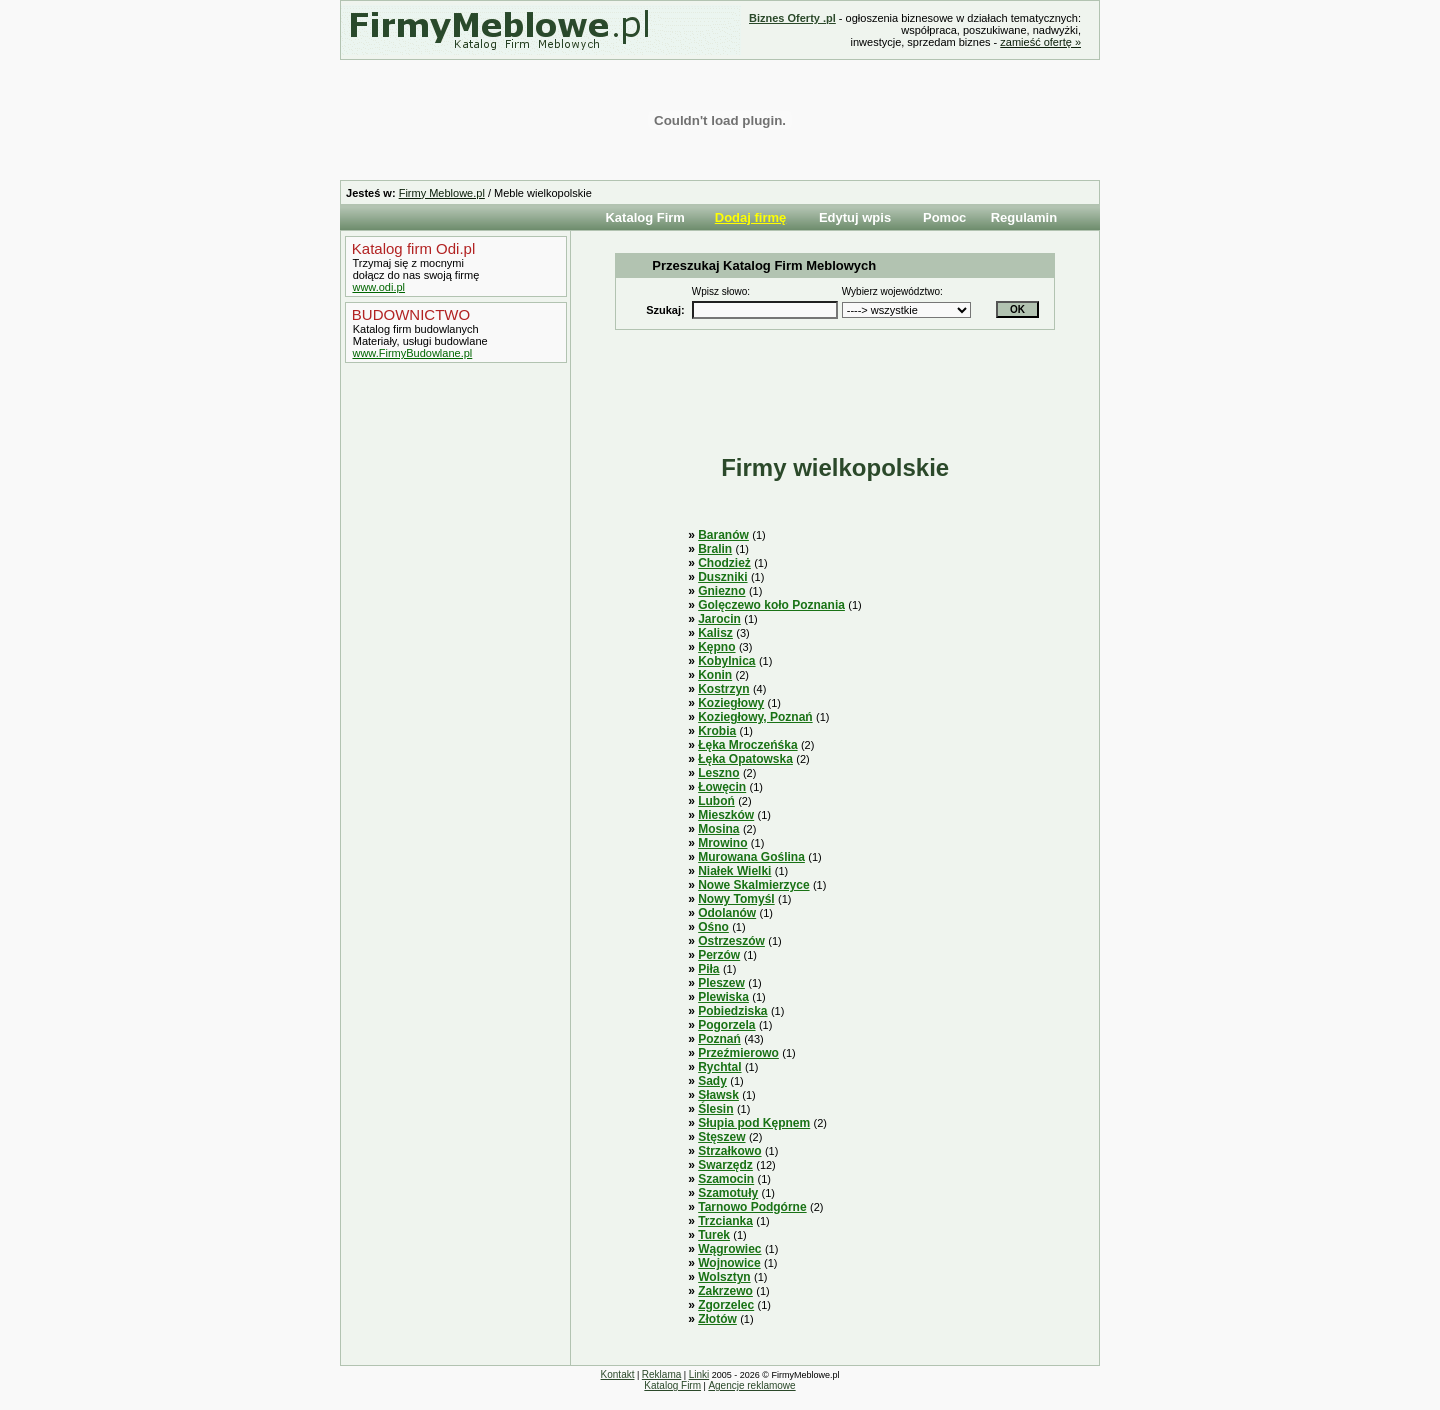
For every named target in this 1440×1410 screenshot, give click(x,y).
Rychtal (719, 1067)
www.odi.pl (378, 287)
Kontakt (618, 1374)
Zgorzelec (726, 1305)
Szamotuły (728, 1193)
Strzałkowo (729, 1151)
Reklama (661, 1374)
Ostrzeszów (731, 941)
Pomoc (944, 217)
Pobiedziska (732, 1011)
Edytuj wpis (855, 217)
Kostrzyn (723, 689)
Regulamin (1024, 217)
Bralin (715, 549)
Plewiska (723, 997)
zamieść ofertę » (1040, 42)
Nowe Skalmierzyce (753, 885)
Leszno (718, 773)
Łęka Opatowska (745, 759)
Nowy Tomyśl (736, 899)
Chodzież (724, 563)
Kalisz (715, 633)
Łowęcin (722, 787)
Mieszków (726, 815)
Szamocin (726, 1179)
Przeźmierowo (738, 1053)
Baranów (723, 535)
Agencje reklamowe (751, 1385)
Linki (699, 1374)
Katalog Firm (644, 217)
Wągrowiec (729, 1249)
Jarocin (719, 619)
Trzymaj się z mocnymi (407, 263)
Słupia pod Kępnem (754, 1123)
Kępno (716, 647)
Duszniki (722, 577)
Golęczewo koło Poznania (771, 605)
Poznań (719, 1039)
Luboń (716, 801)
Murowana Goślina (751, 857)
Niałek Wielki (734, 871)
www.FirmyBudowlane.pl (412, 353)
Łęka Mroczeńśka (747, 745)
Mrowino (722, 843)
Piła (708, 969)
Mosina (718, 829)
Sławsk (718, 1095)
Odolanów (727, 913)
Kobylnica (726, 661)
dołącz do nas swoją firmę (415, 275)
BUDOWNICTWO (409, 314)
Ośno (713, 927)
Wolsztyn (724, 1277)
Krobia (717, 731)
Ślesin (715, 1109)
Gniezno (721, 591)
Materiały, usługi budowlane (419, 341)
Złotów (717, 1319)
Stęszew (721, 1137)
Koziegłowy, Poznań (755, 717)
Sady (712, 1081)
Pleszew (721, 983)
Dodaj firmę (751, 217)
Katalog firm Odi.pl (412, 248)
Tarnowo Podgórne (752, 1207)
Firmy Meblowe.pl (442, 193)
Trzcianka (725, 1221)
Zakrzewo (725, 1291)
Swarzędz (725, 1165)
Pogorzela (726, 1025)
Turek (714, 1235)
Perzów (719, 955)
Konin (715, 675)
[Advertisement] (451, 703)
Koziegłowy (731, 703)
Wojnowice (729, 1263)
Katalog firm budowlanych (414, 329)
